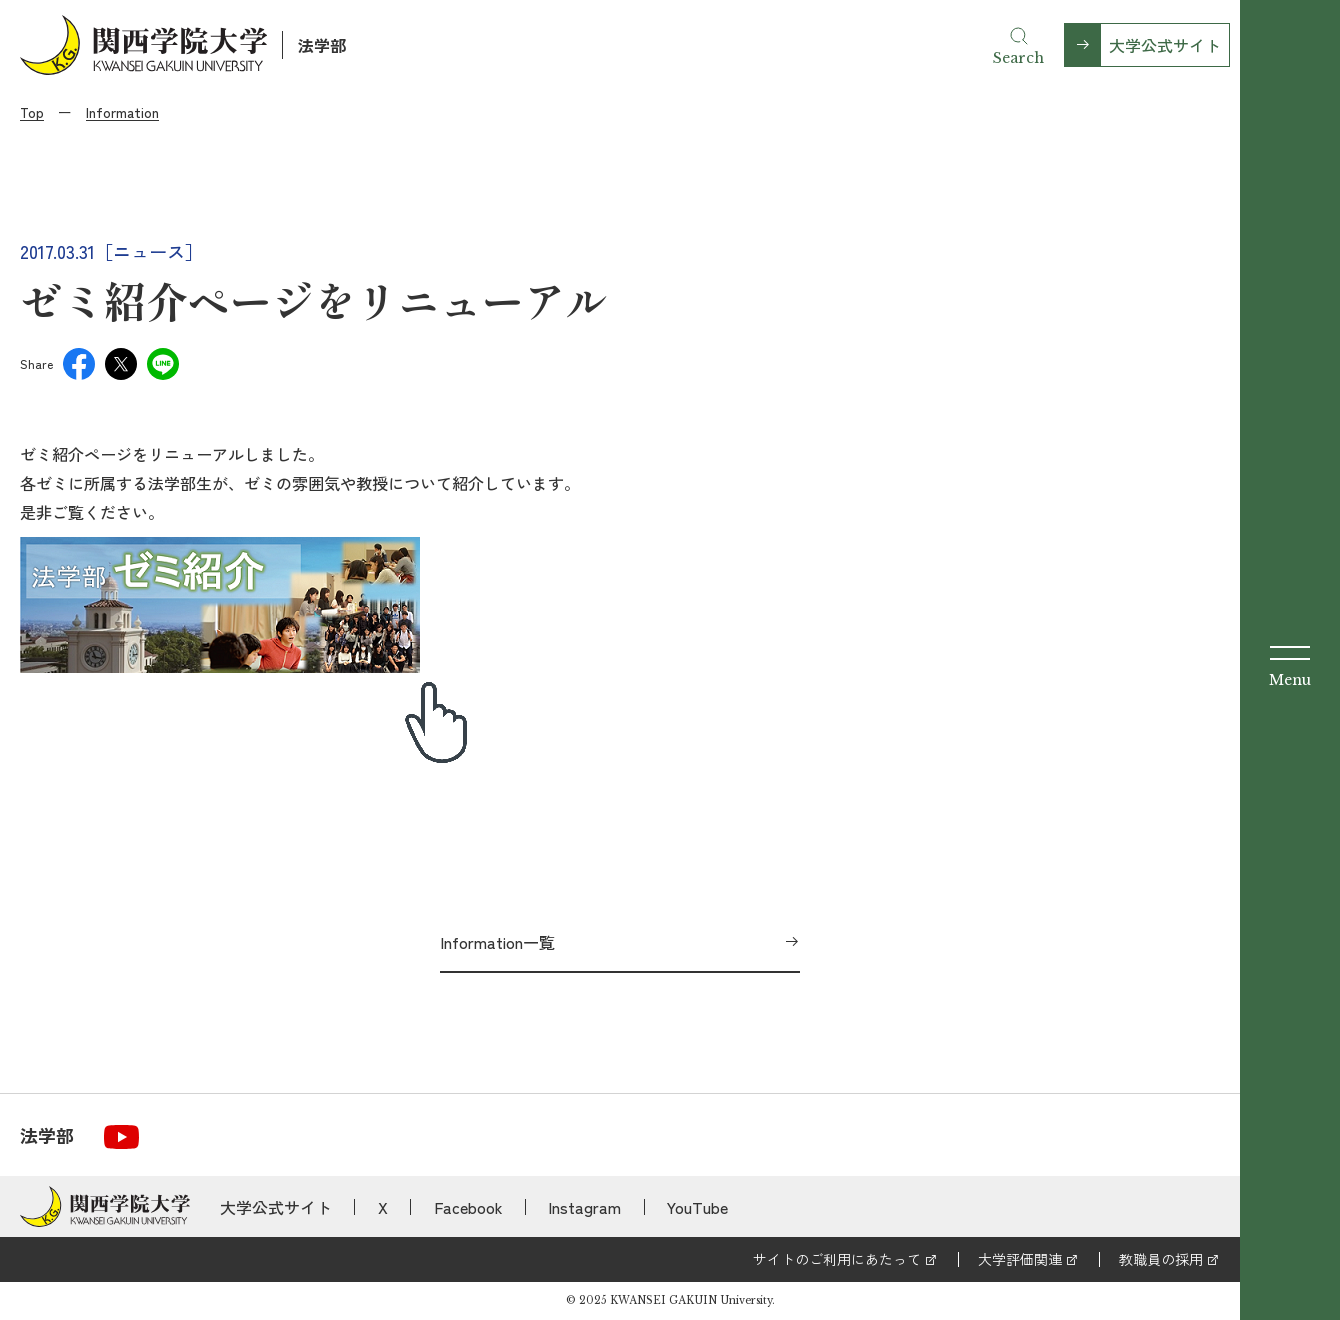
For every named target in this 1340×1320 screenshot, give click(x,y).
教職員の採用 (1161, 1259)
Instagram (584, 1207)
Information (122, 112)
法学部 (322, 45)
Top (32, 112)
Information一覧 (497, 942)
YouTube (697, 1207)
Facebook (468, 1207)
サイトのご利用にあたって (837, 1259)
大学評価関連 (1020, 1259)
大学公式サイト (1165, 45)
